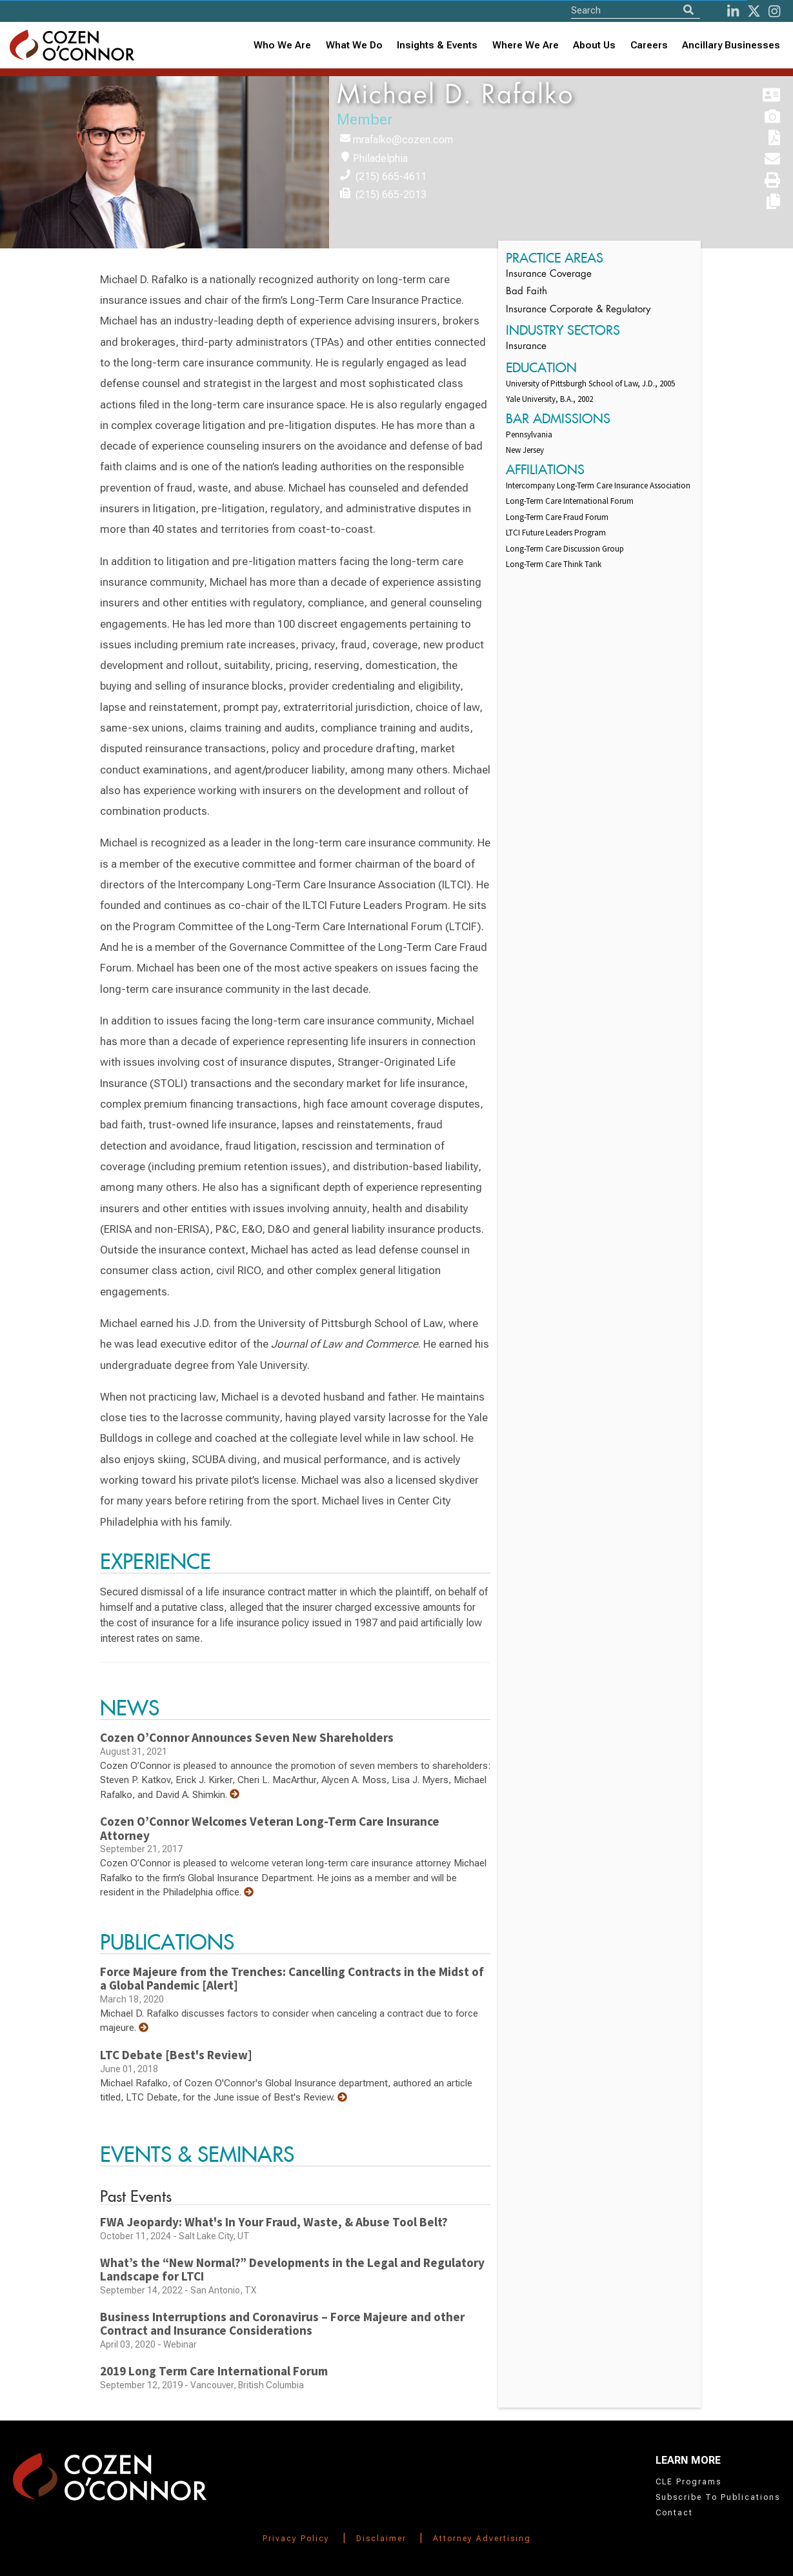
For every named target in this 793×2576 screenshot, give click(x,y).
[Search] (688, 10)
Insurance (526, 347)
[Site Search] (635, 10)
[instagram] (774, 11)
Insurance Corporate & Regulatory (578, 310)
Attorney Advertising (482, 2538)
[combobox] (437, 45)
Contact (674, 2512)
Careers (649, 45)
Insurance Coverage (549, 274)
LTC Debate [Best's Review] (176, 2054)
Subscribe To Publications (718, 2497)
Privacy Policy (296, 2538)
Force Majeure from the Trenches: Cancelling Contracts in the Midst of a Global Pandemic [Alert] (292, 1978)
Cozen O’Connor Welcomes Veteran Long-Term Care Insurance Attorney (269, 1828)
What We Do (354, 45)
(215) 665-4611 (391, 176)
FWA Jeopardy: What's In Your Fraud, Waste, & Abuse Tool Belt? (274, 2222)
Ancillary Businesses (731, 45)
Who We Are (282, 45)
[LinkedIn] (733, 11)
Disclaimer (381, 2538)
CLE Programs (688, 2481)
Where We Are (525, 45)
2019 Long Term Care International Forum (214, 2371)
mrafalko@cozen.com (403, 140)
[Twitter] (754, 11)
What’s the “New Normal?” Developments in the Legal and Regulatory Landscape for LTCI (292, 2269)
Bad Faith (526, 292)
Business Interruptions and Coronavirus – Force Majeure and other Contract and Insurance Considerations (282, 2324)
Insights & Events (437, 45)
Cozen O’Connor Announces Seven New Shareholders (247, 1737)
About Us (594, 45)
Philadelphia (380, 158)
